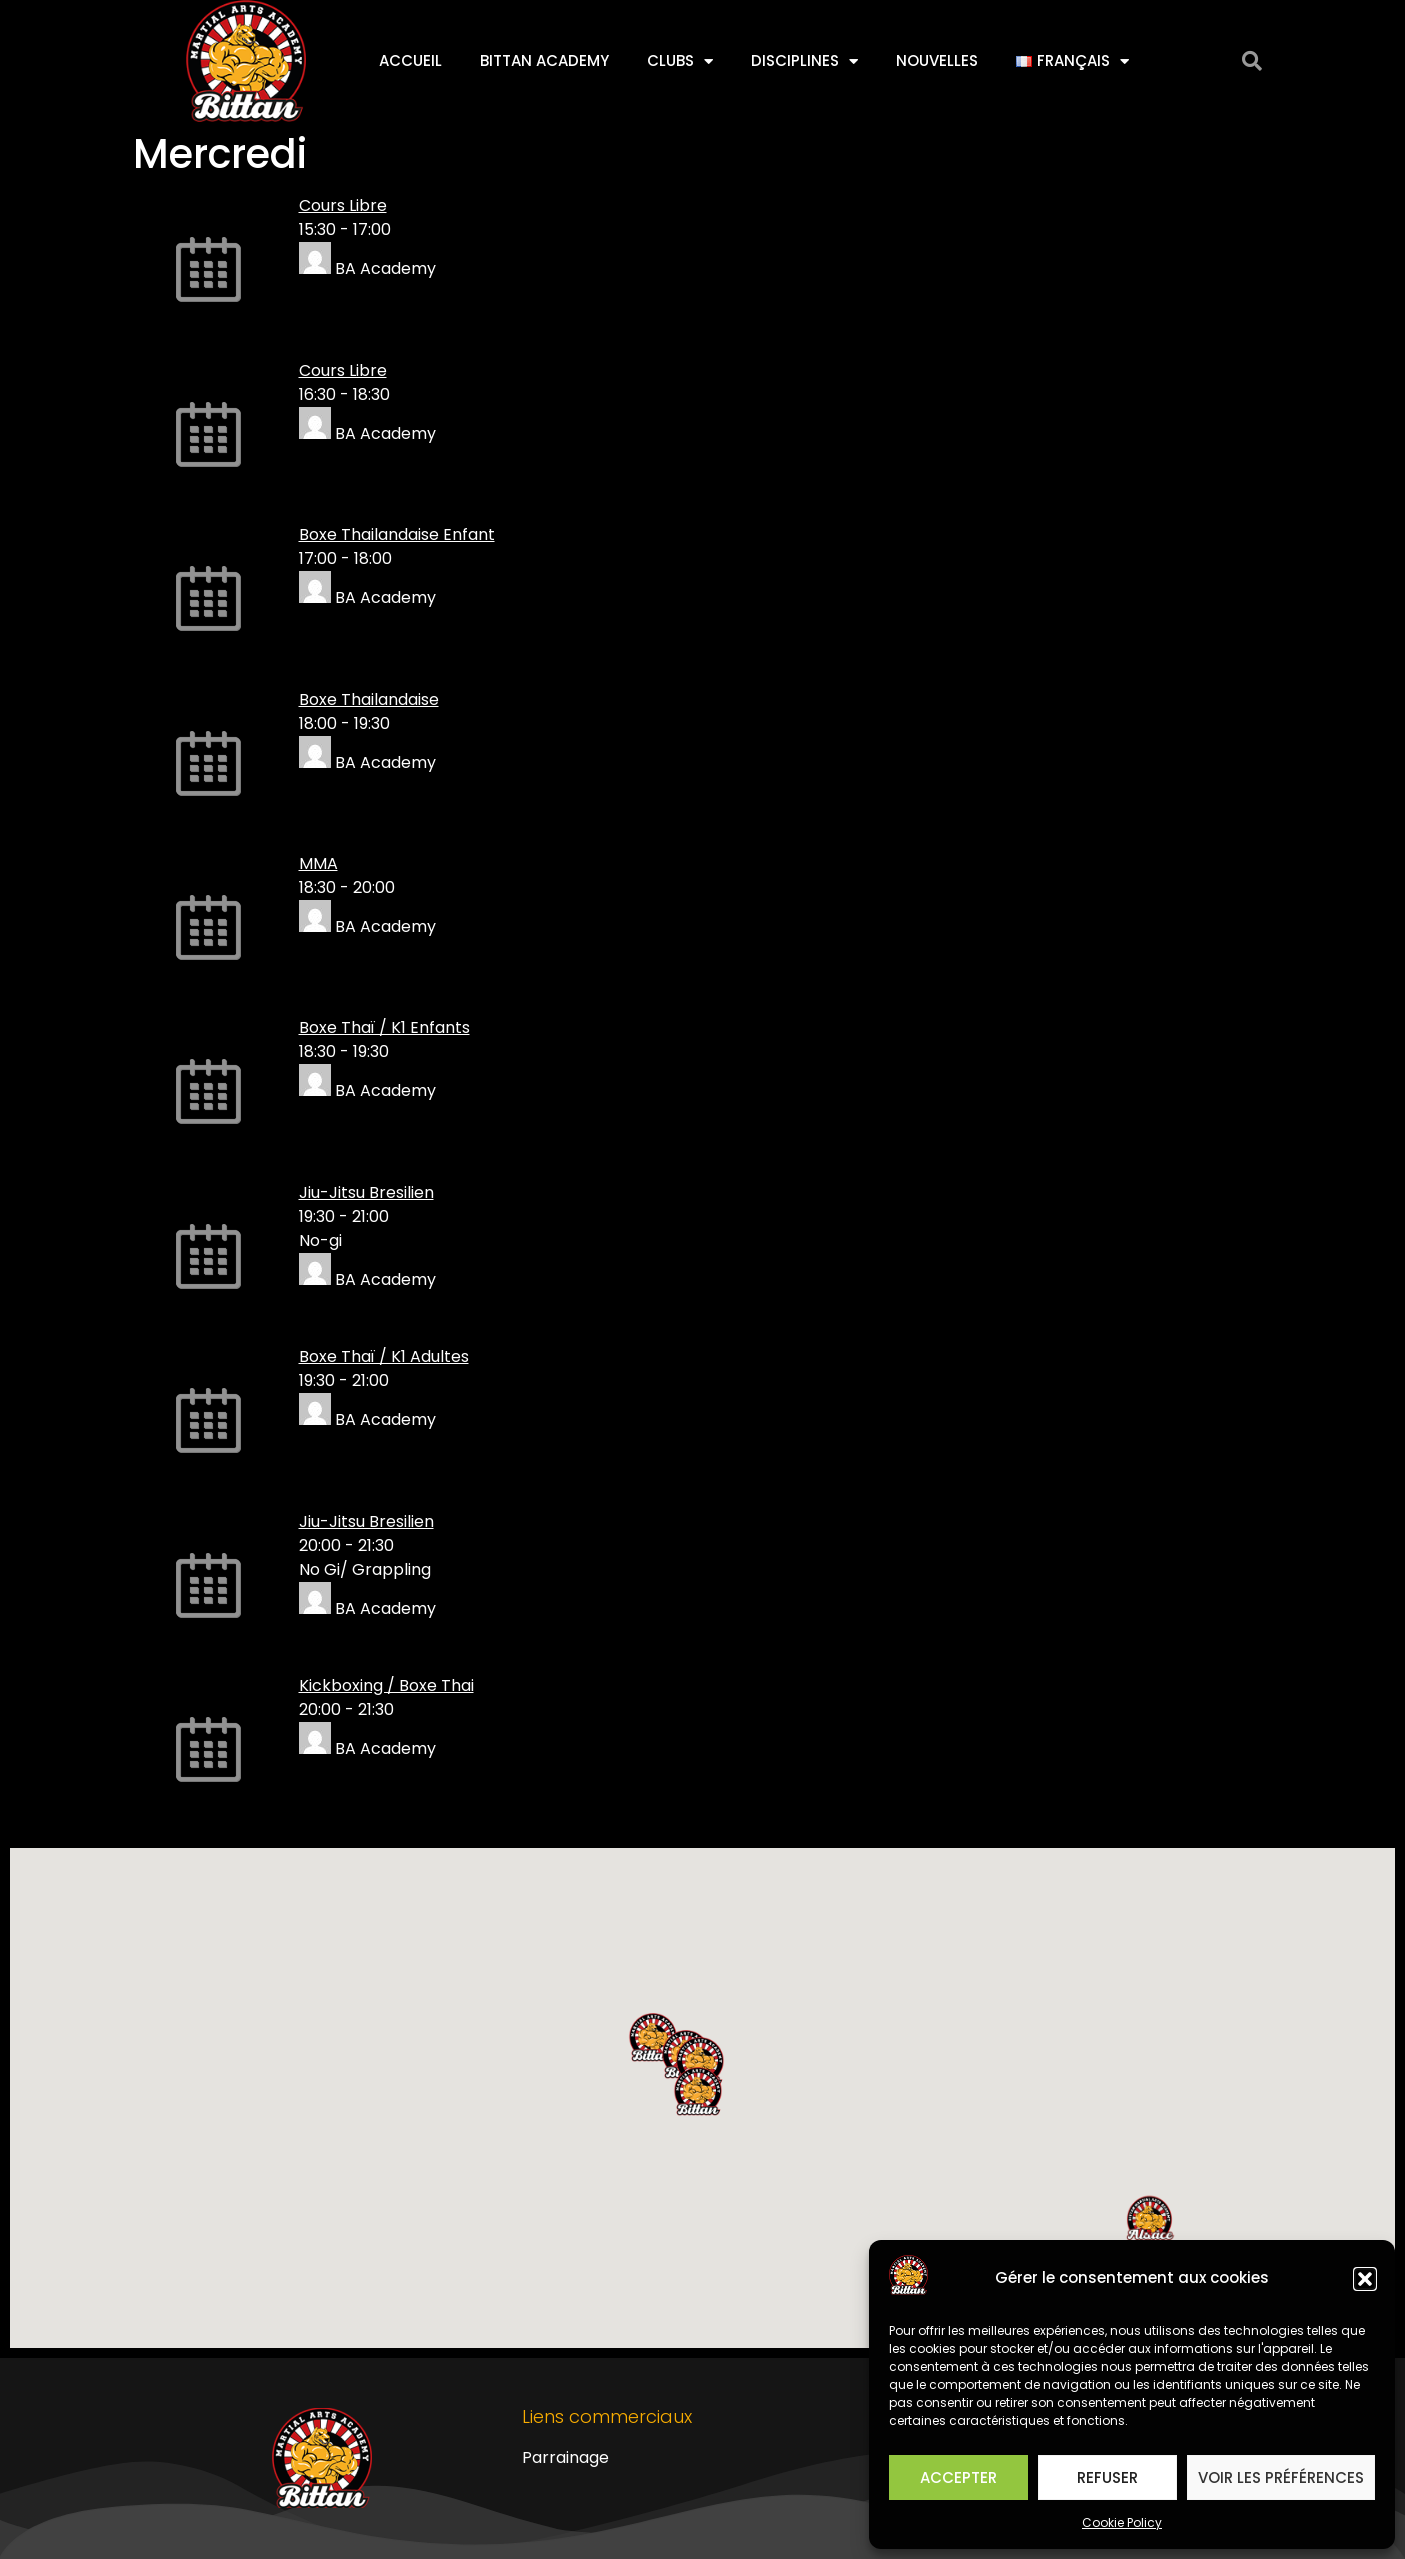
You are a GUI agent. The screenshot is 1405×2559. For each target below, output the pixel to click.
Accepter (958, 2477)
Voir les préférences (1281, 2477)
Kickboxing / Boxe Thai (386, 1685)
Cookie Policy (1122, 2522)
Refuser (1107, 2477)
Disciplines (804, 61)
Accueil (410, 60)
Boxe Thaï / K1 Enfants (384, 1027)
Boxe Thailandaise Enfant (397, 534)
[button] (1365, 2279)
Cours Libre (343, 205)
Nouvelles (937, 60)
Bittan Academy (544, 60)
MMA (318, 863)
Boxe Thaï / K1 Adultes (384, 1356)
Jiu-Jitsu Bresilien (366, 1192)
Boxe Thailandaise (369, 699)
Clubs (680, 61)
